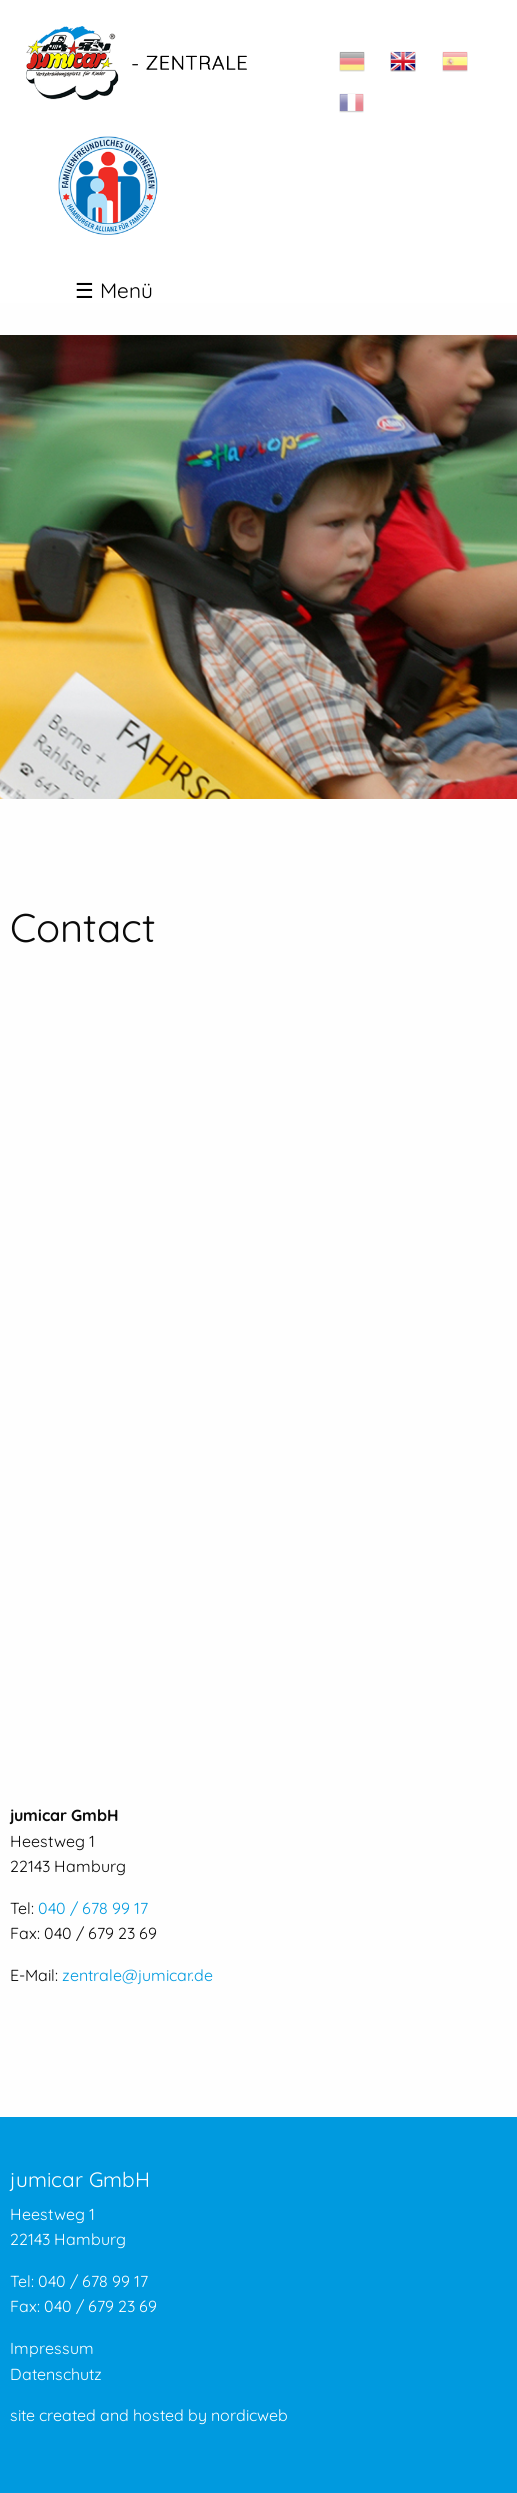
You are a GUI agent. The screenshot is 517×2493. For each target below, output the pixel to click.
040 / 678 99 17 (93, 1908)
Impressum (52, 2348)
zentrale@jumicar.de (137, 1975)
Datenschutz (56, 2374)
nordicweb (249, 2415)
